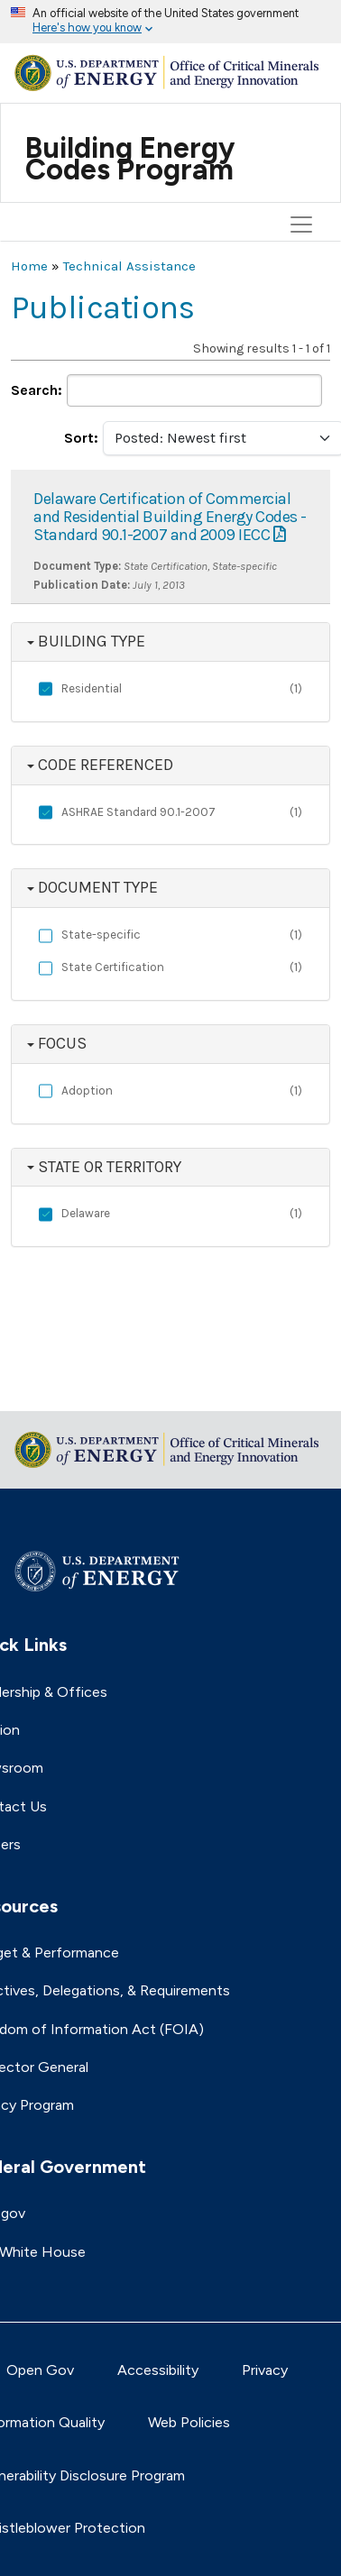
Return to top (56, 1385)
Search (34, 390)
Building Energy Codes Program (130, 158)
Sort (79, 437)
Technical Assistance (129, 266)
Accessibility (157, 2370)
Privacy (265, 2370)
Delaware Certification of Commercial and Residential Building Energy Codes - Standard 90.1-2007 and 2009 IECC (170, 517)
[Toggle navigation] (304, 133)
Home (29, 266)
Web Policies (189, 2422)
